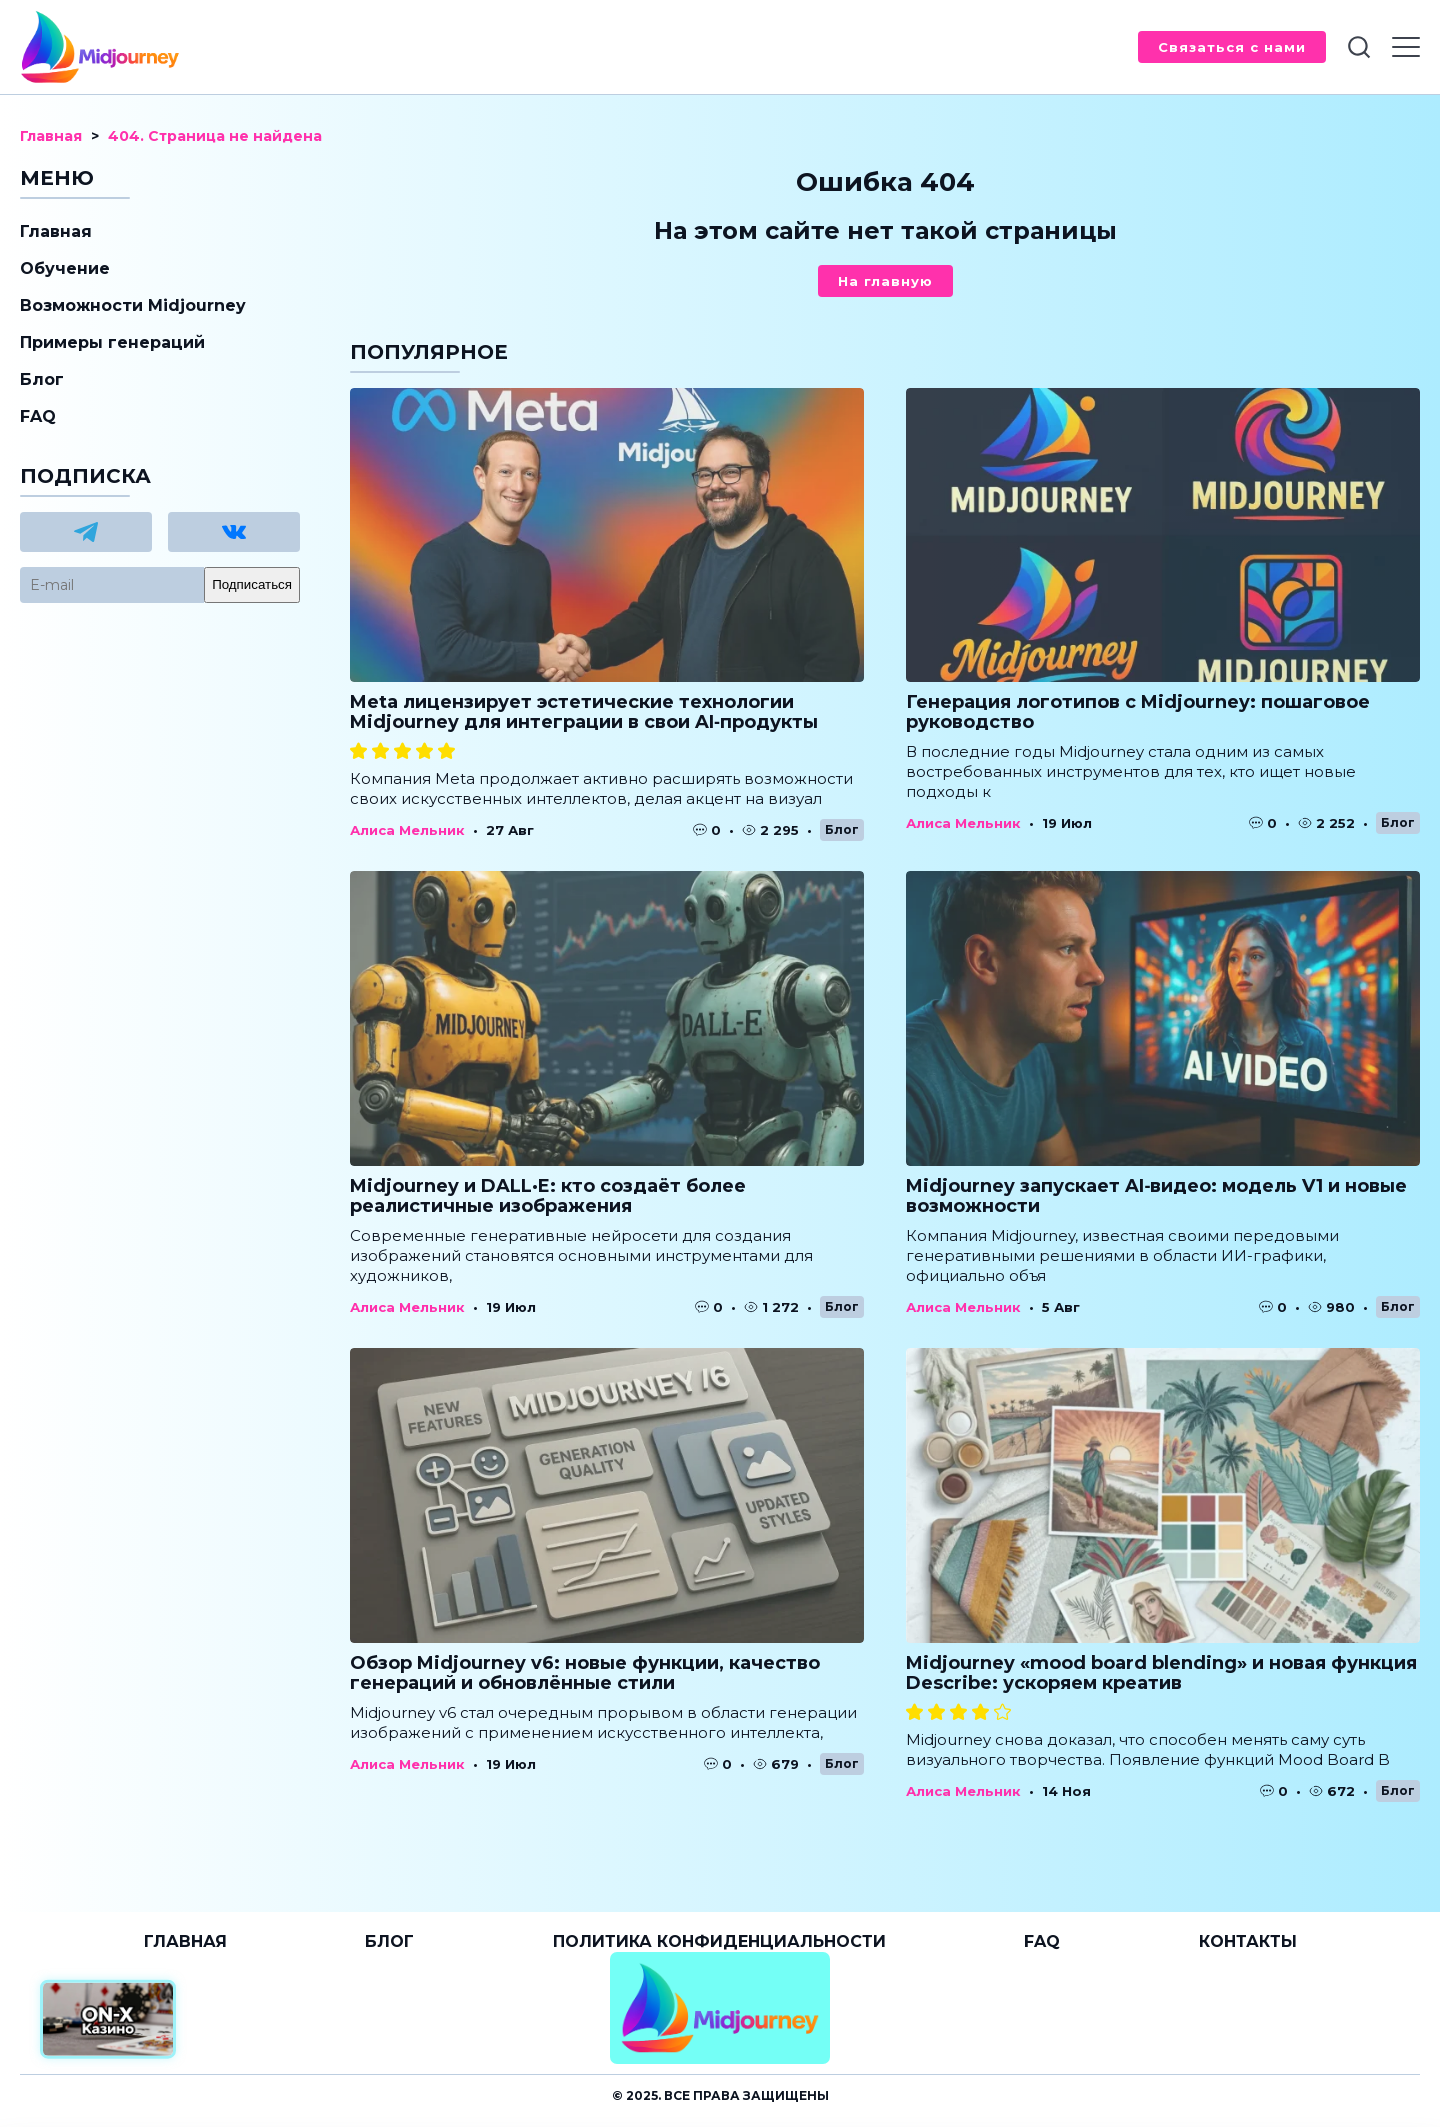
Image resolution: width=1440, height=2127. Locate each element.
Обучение (65, 268)
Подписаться (252, 584)
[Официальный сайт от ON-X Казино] (108, 2019)
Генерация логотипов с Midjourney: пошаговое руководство (1138, 712)
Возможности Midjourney (133, 305)
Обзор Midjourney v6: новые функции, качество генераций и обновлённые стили (585, 1673)
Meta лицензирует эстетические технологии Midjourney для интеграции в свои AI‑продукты (584, 712)
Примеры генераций (112, 342)
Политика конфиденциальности (719, 1941)
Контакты (1248, 1941)
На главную (885, 281)
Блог (842, 829)
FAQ (38, 416)
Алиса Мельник (407, 830)
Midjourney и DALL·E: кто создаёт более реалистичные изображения (548, 1196)
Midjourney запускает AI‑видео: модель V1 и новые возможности (1156, 1196)
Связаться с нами (1232, 47)
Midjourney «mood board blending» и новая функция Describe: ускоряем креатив (1161, 1673)
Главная (56, 231)
